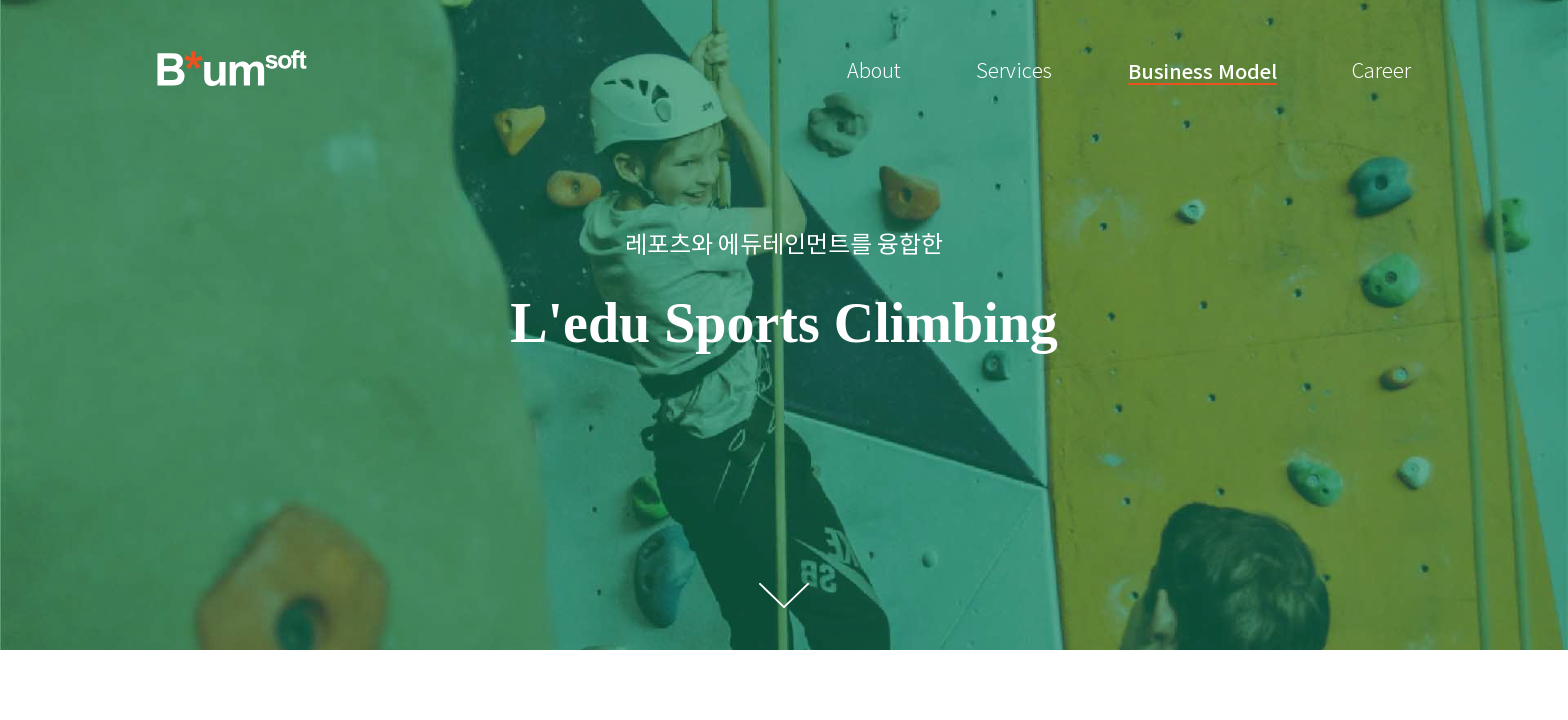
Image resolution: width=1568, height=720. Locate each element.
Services (1014, 71)
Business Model (1202, 72)
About (874, 71)
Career (1381, 71)
